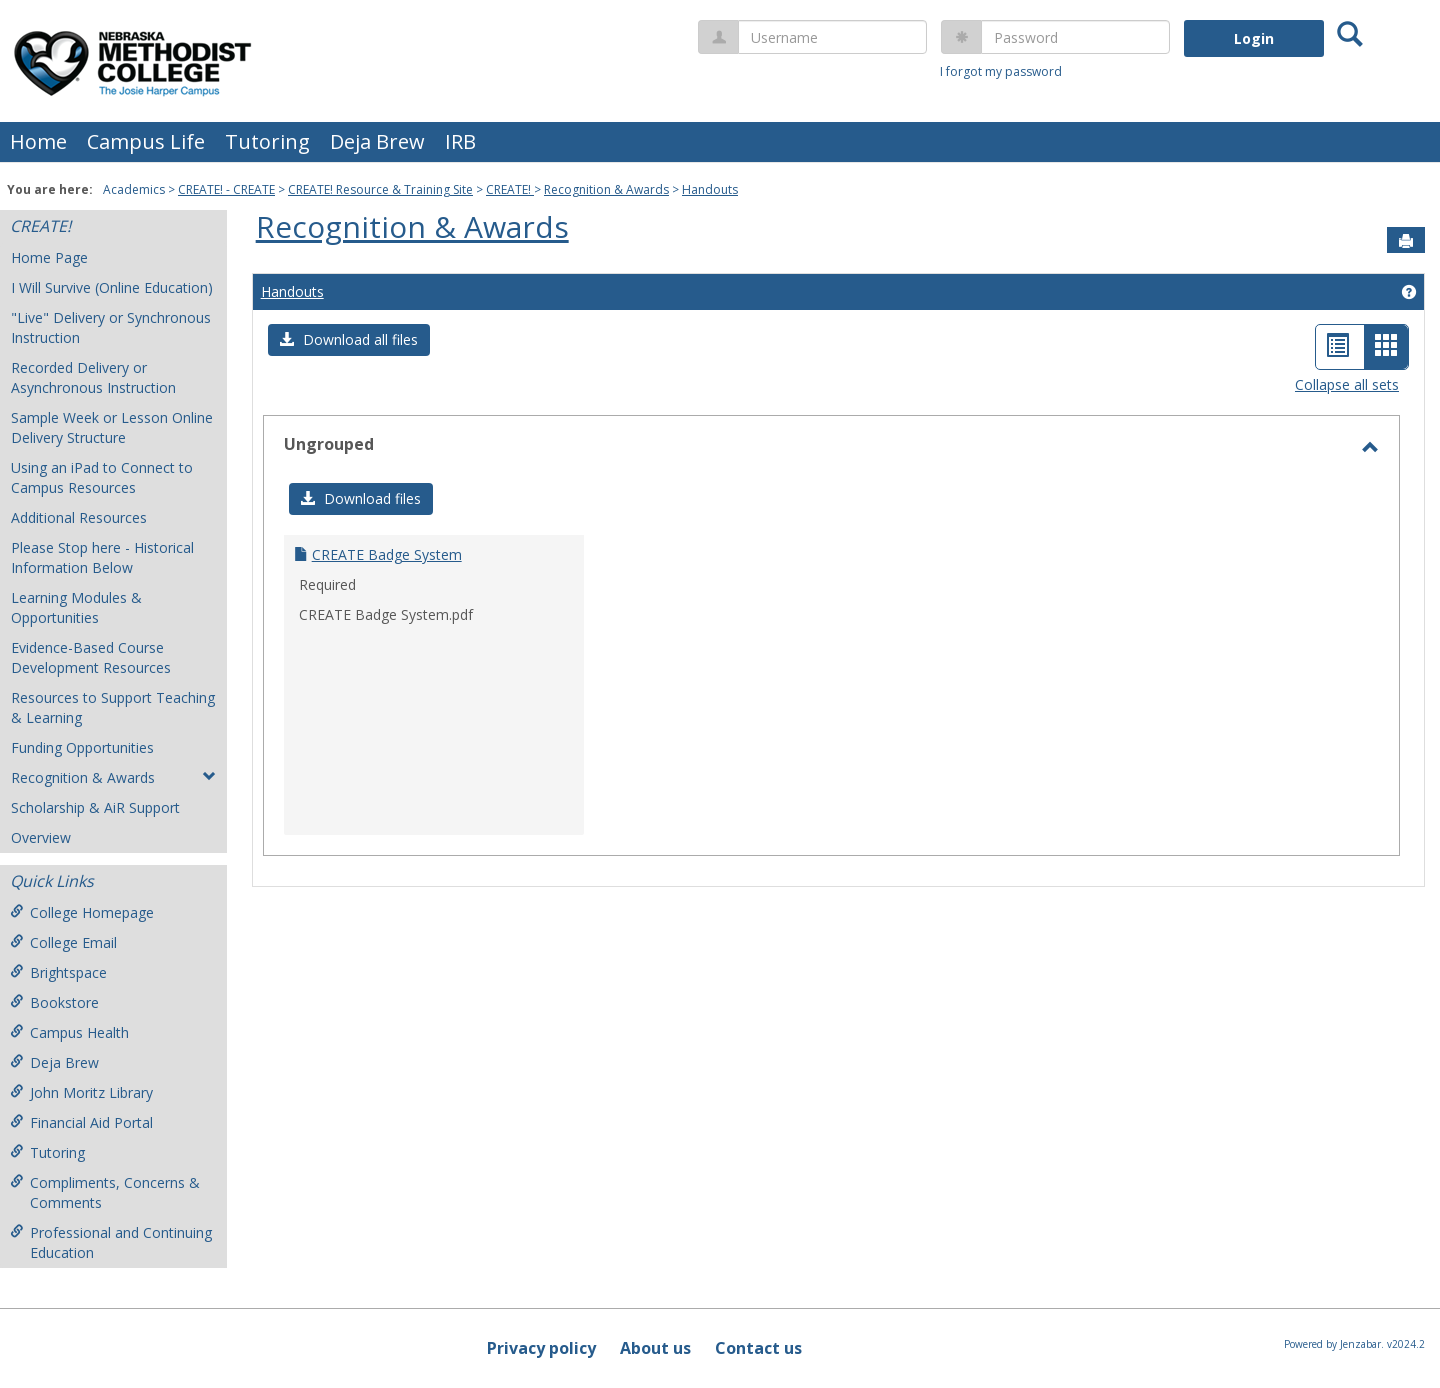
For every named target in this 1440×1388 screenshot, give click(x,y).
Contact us (758, 1348)
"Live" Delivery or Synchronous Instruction (111, 327)
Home (38, 141)
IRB (460, 141)
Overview (41, 837)
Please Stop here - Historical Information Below (102, 557)
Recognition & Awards (606, 189)
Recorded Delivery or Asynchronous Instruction (93, 377)
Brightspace (58, 972)
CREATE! (510, 189)
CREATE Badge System (387, 554)
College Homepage (82, 912)
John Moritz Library (81, 1092)
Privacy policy (541, 1348)
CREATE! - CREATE (226, 189)
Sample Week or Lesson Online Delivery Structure (112, 427)
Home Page (49, 257)
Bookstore (54, 1002)
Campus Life (146, 141)
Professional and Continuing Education (111, 1242)
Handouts (710, 189)
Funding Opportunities (82, 747)
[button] (349, 340)
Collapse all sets (1347, 384)
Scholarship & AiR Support (95, 807)
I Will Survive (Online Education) (112, 287)
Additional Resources (79, 517)
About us (655, 1348)
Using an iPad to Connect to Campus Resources (102, 477)
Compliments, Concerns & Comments (105, 1192)
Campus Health (69, 1032)
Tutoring (267, 141)
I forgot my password (1001, 71)
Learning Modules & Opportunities (76, 607)
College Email (63, 942)
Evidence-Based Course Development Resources (91, 657)
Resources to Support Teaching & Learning (113, 707)
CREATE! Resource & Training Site (380, 189)
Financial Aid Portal (81, 1122)
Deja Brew (377, 141)
